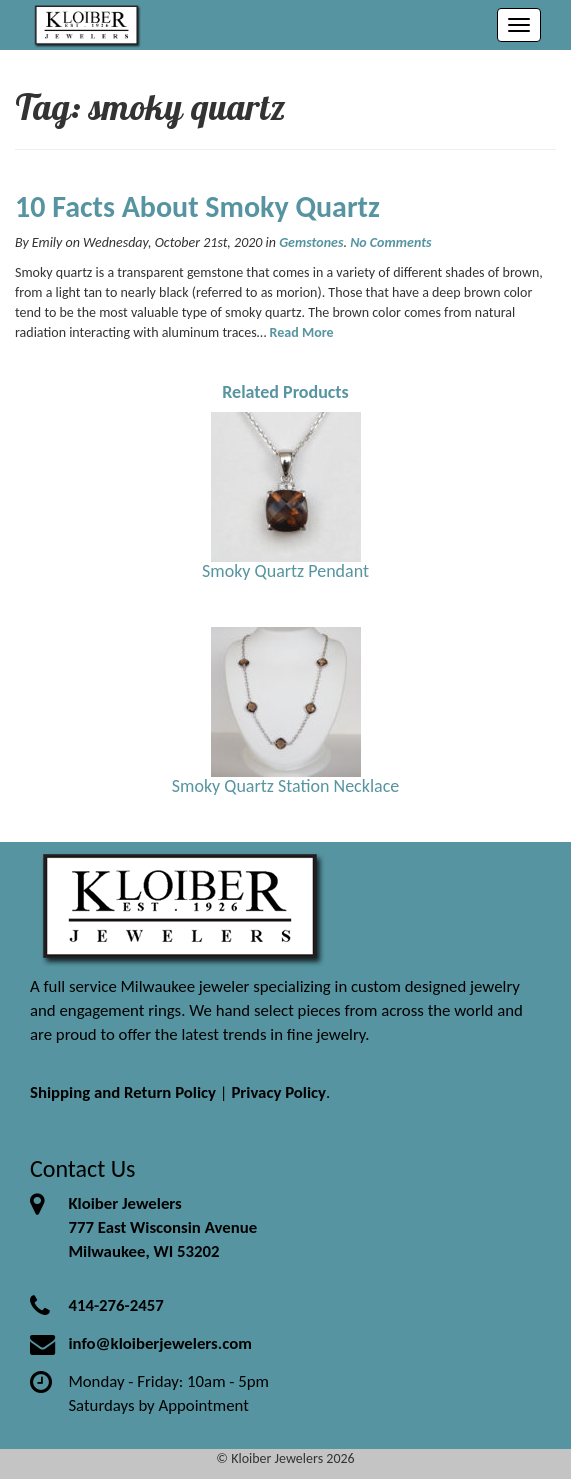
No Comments (390, 242)
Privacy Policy (278, 1092)
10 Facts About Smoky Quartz (197, 206)
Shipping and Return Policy (123, 1092)
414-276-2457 (115, 1305)
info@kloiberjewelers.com (160, 1343)
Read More (302, 332)
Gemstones (311, 242)
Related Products (285, 392)
